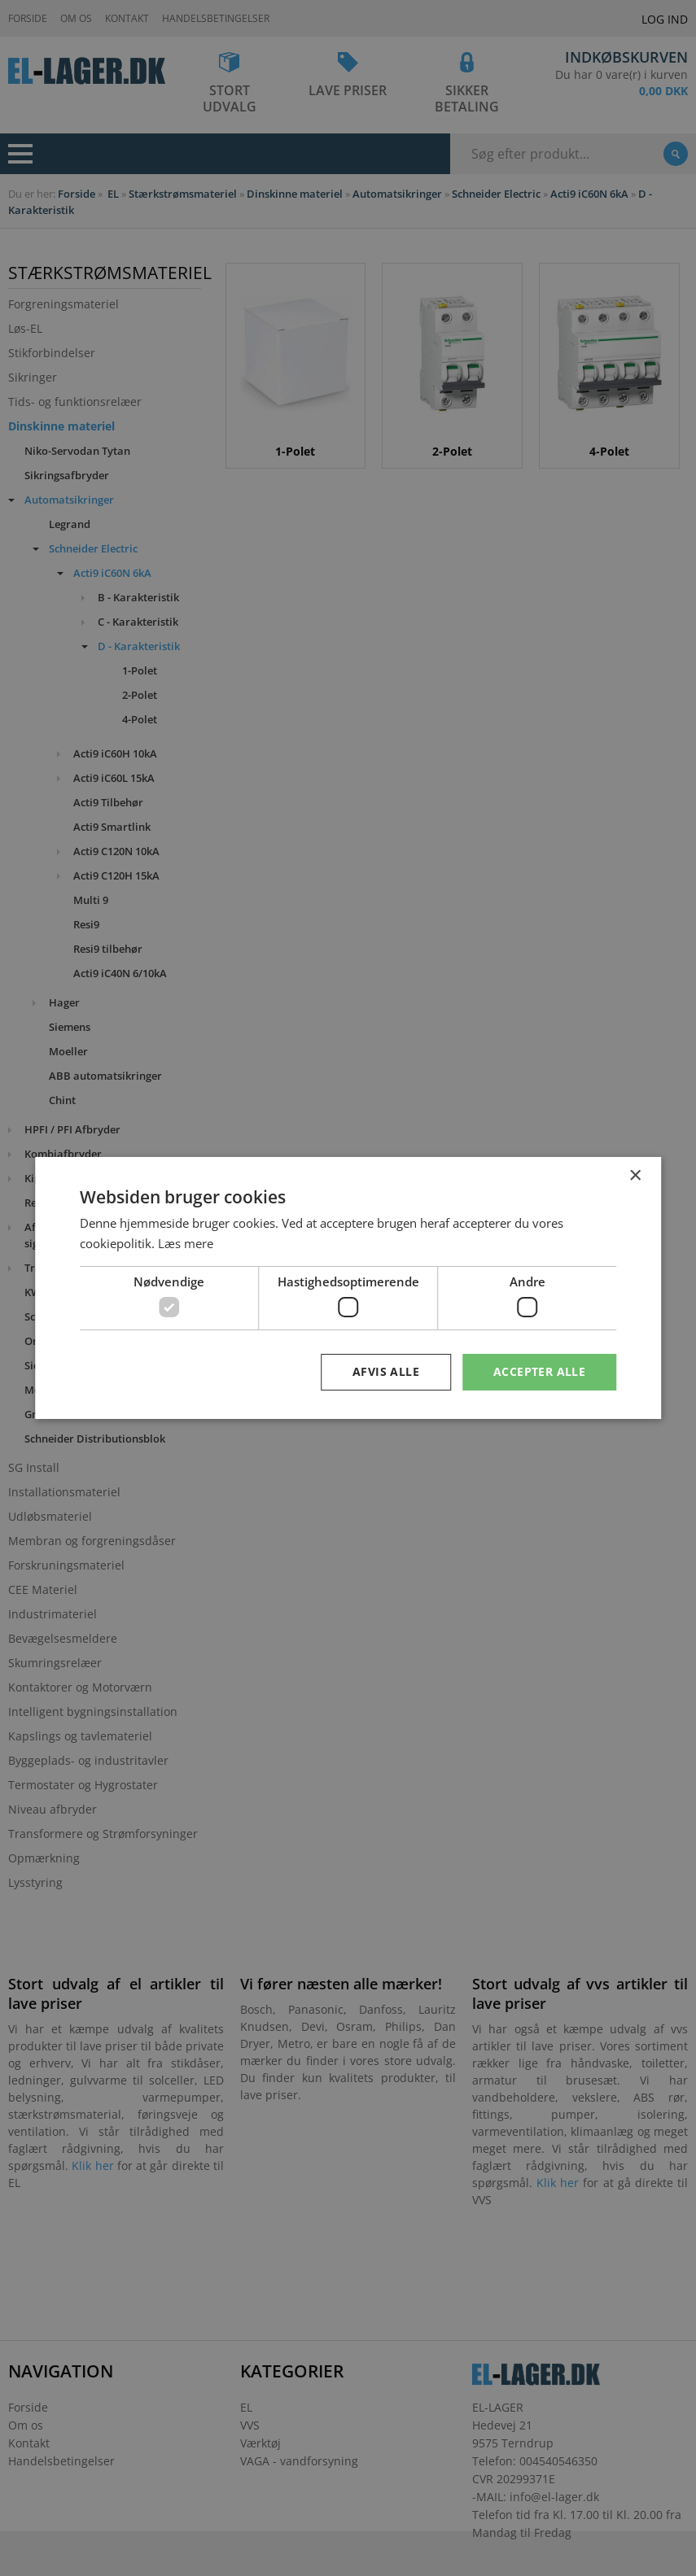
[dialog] (348, 1288)
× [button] (634, 1176)
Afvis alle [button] (385, 1371)
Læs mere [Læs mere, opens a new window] (185, 1243)
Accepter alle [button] (539, 1371)
